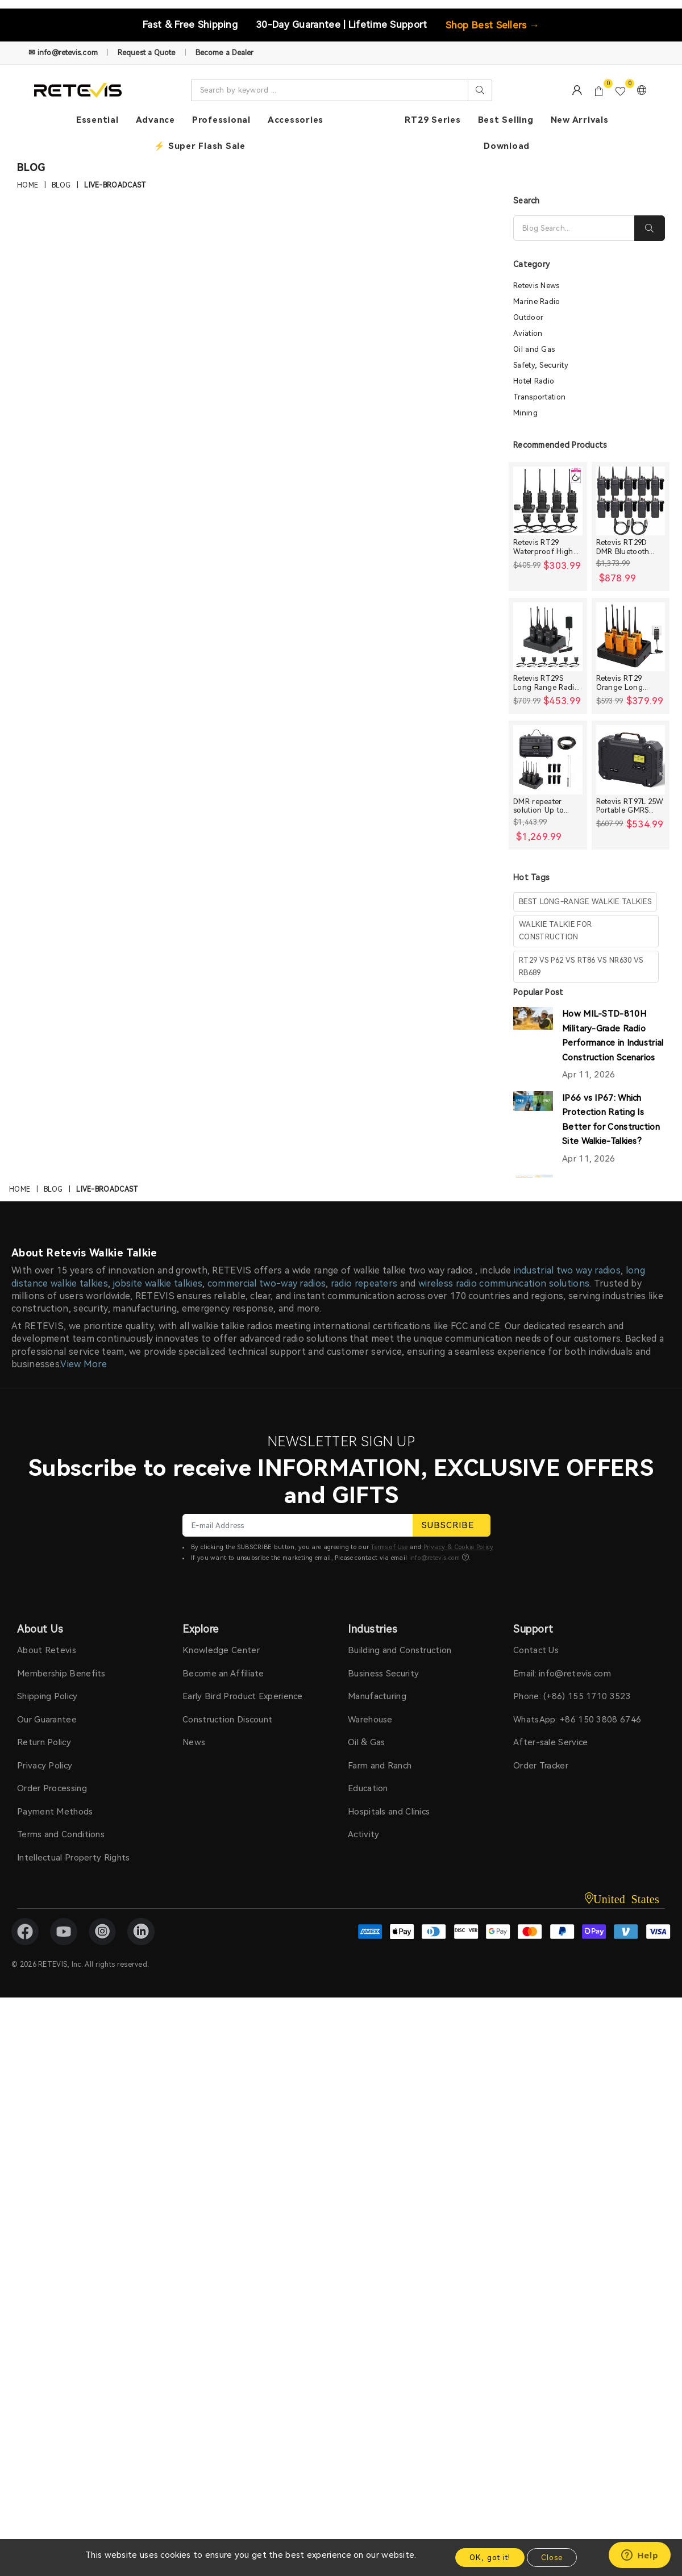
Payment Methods (55, 1812)
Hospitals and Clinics (389, 1812)
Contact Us (536, 1650)
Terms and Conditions (61, 1834)
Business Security (383, 1673)
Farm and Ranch (379, 1766)
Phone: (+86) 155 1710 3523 (572, 1696)
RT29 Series (432, 120)
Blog (61, 186)
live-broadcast (115, 186)
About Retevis (46, 1650)
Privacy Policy (44, 1766)
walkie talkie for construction (555, 930)
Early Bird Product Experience (242, 1696)
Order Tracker (540, 1766)
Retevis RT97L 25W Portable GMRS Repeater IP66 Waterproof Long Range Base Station (630, 806)
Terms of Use (389, 1547)
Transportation (539, 397)
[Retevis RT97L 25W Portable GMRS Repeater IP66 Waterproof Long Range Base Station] (631, 759)
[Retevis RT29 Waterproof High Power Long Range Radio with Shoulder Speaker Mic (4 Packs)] (548, 501)
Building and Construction (400, 1650)
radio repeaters (364, 1283)
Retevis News (536, 285)
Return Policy (44, 1742)
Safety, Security (540, 365)
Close (552, 2557)
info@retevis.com (434, 1558)
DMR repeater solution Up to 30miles (538, 806)
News (193, 1742)
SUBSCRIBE (451, 1525)
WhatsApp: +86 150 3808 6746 (577, 1719)
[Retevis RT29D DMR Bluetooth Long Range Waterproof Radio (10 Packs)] (631, 501)
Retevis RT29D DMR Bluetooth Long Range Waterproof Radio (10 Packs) (628, 547)
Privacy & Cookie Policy (458, 1547)
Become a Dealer (225, 52)
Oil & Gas (366, 1742)
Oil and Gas (534, 349)
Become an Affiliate (223, 1673)
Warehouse (370, 1719)
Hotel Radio (533, 381)
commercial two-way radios (266, 1283)
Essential (97, 120)
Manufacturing (377, 1696)
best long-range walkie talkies (585, 901)
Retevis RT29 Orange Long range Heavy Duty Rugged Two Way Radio (628, 683)
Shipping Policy (47, 1696)
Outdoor (528, 317)
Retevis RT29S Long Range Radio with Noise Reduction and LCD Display (547, 683)
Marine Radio (536, 301)
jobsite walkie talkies (158, 1283)
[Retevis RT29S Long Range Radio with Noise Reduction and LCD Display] (548, 637)
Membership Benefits (61, 1673)
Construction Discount (227, 1719)
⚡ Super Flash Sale (200, 146)
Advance (155, 120)
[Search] (574, 228)
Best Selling (506, 120)
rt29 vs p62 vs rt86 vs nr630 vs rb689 (581, 966)
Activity (363, 1834)
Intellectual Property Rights (73, 1858)
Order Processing (52, 1788)
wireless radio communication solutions (503, 1283)
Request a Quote (147, 52)
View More (83, 1364)
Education (368, 1788)
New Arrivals (580, 120)
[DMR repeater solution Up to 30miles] (548, 759)
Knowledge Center (221, 1650)
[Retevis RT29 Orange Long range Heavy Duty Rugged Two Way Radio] (631, 637)
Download (507, 146)
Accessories (295, 120)
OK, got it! (489, 2557)
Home (27, 186)
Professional (221, 120)
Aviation (527, 333)
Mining (525, 413)
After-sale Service (550, 1742)
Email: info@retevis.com (562, 1673)
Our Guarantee (47, 1719)
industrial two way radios (567, 1270)
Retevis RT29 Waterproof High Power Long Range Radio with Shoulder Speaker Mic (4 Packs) (547, 547)
